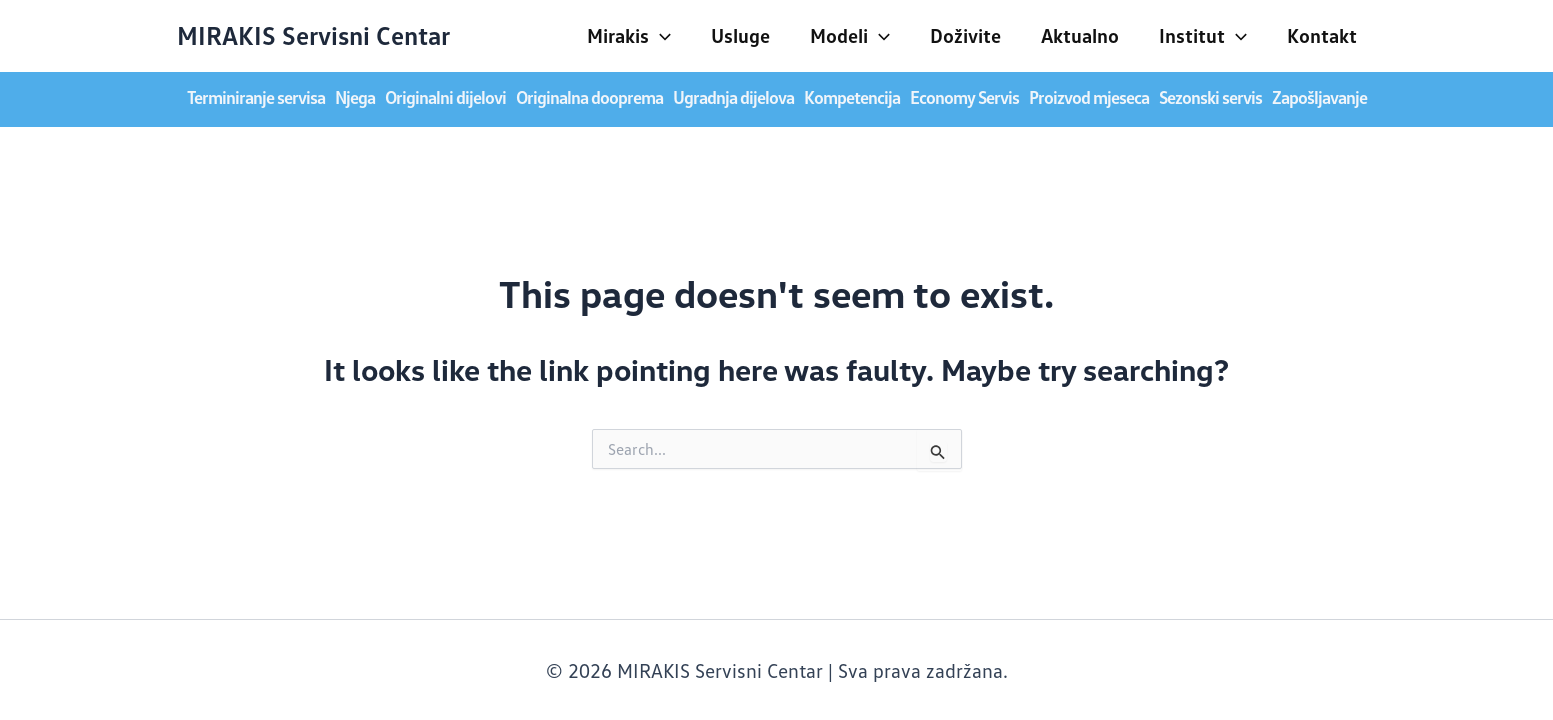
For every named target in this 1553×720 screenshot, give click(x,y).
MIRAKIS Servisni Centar (313, 35)
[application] (660, 35)
